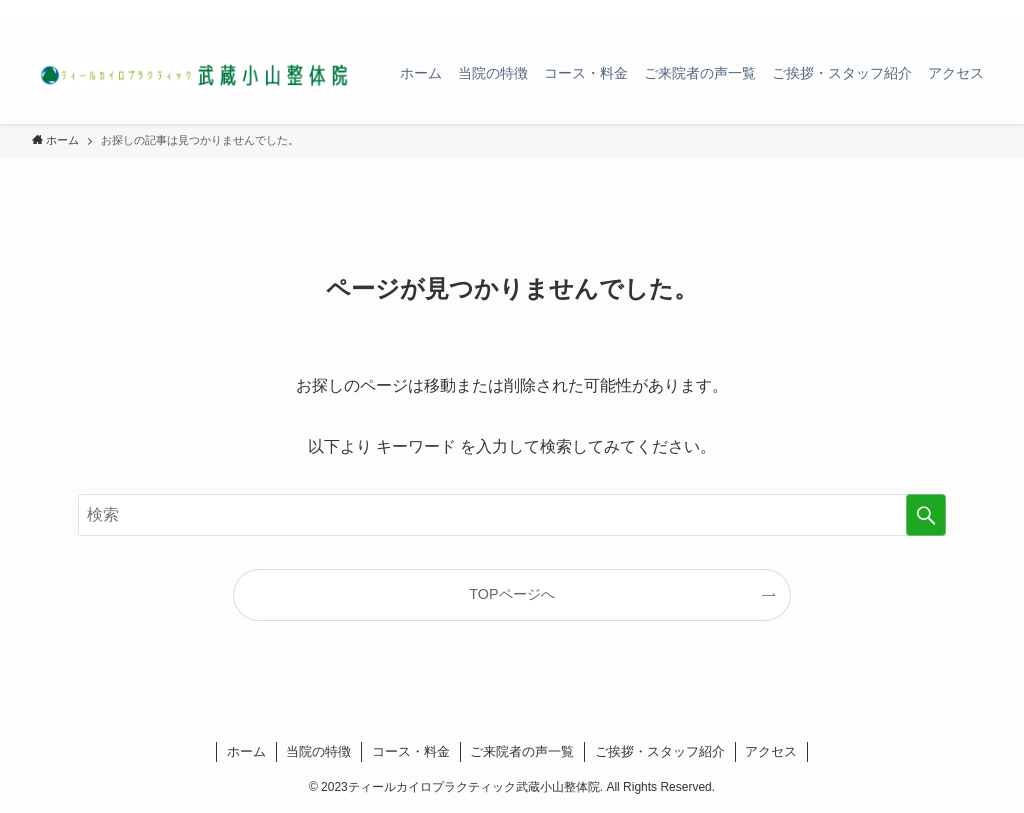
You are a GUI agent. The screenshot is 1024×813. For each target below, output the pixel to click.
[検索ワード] (512, 515)
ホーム (246, 751)
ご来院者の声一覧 (522, 751)
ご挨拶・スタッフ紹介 (660, 751)
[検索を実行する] (926, 515)
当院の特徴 (318, 751)
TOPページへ (511, 594)
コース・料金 (411, 751)
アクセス (771, 751)
